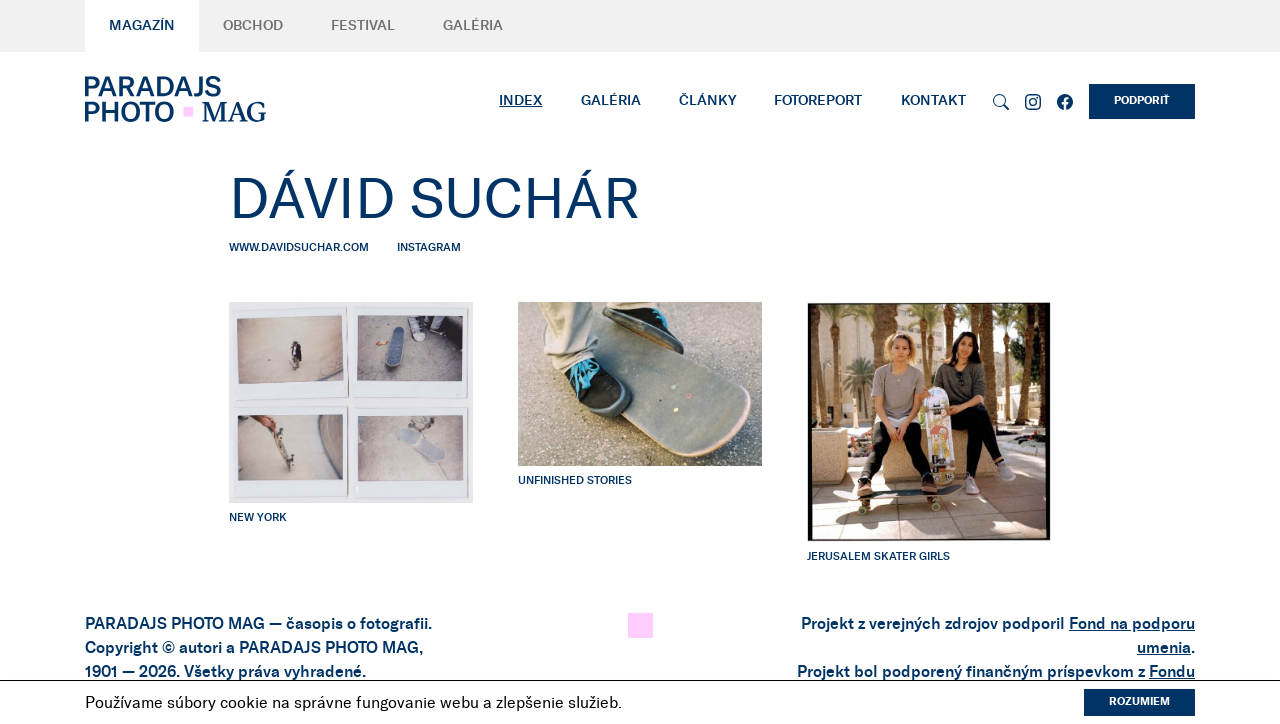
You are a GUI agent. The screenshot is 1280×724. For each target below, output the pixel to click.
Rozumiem (1139, 701)
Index (520, 101)
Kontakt (933, 101)
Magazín (142, 26)
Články (707, 101)
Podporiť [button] (1142, 100)
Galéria (473, 26)
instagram (429, 247)
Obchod (253, 26)
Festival (363, 26)
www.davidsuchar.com (299, 247)
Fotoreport (818, 101)
